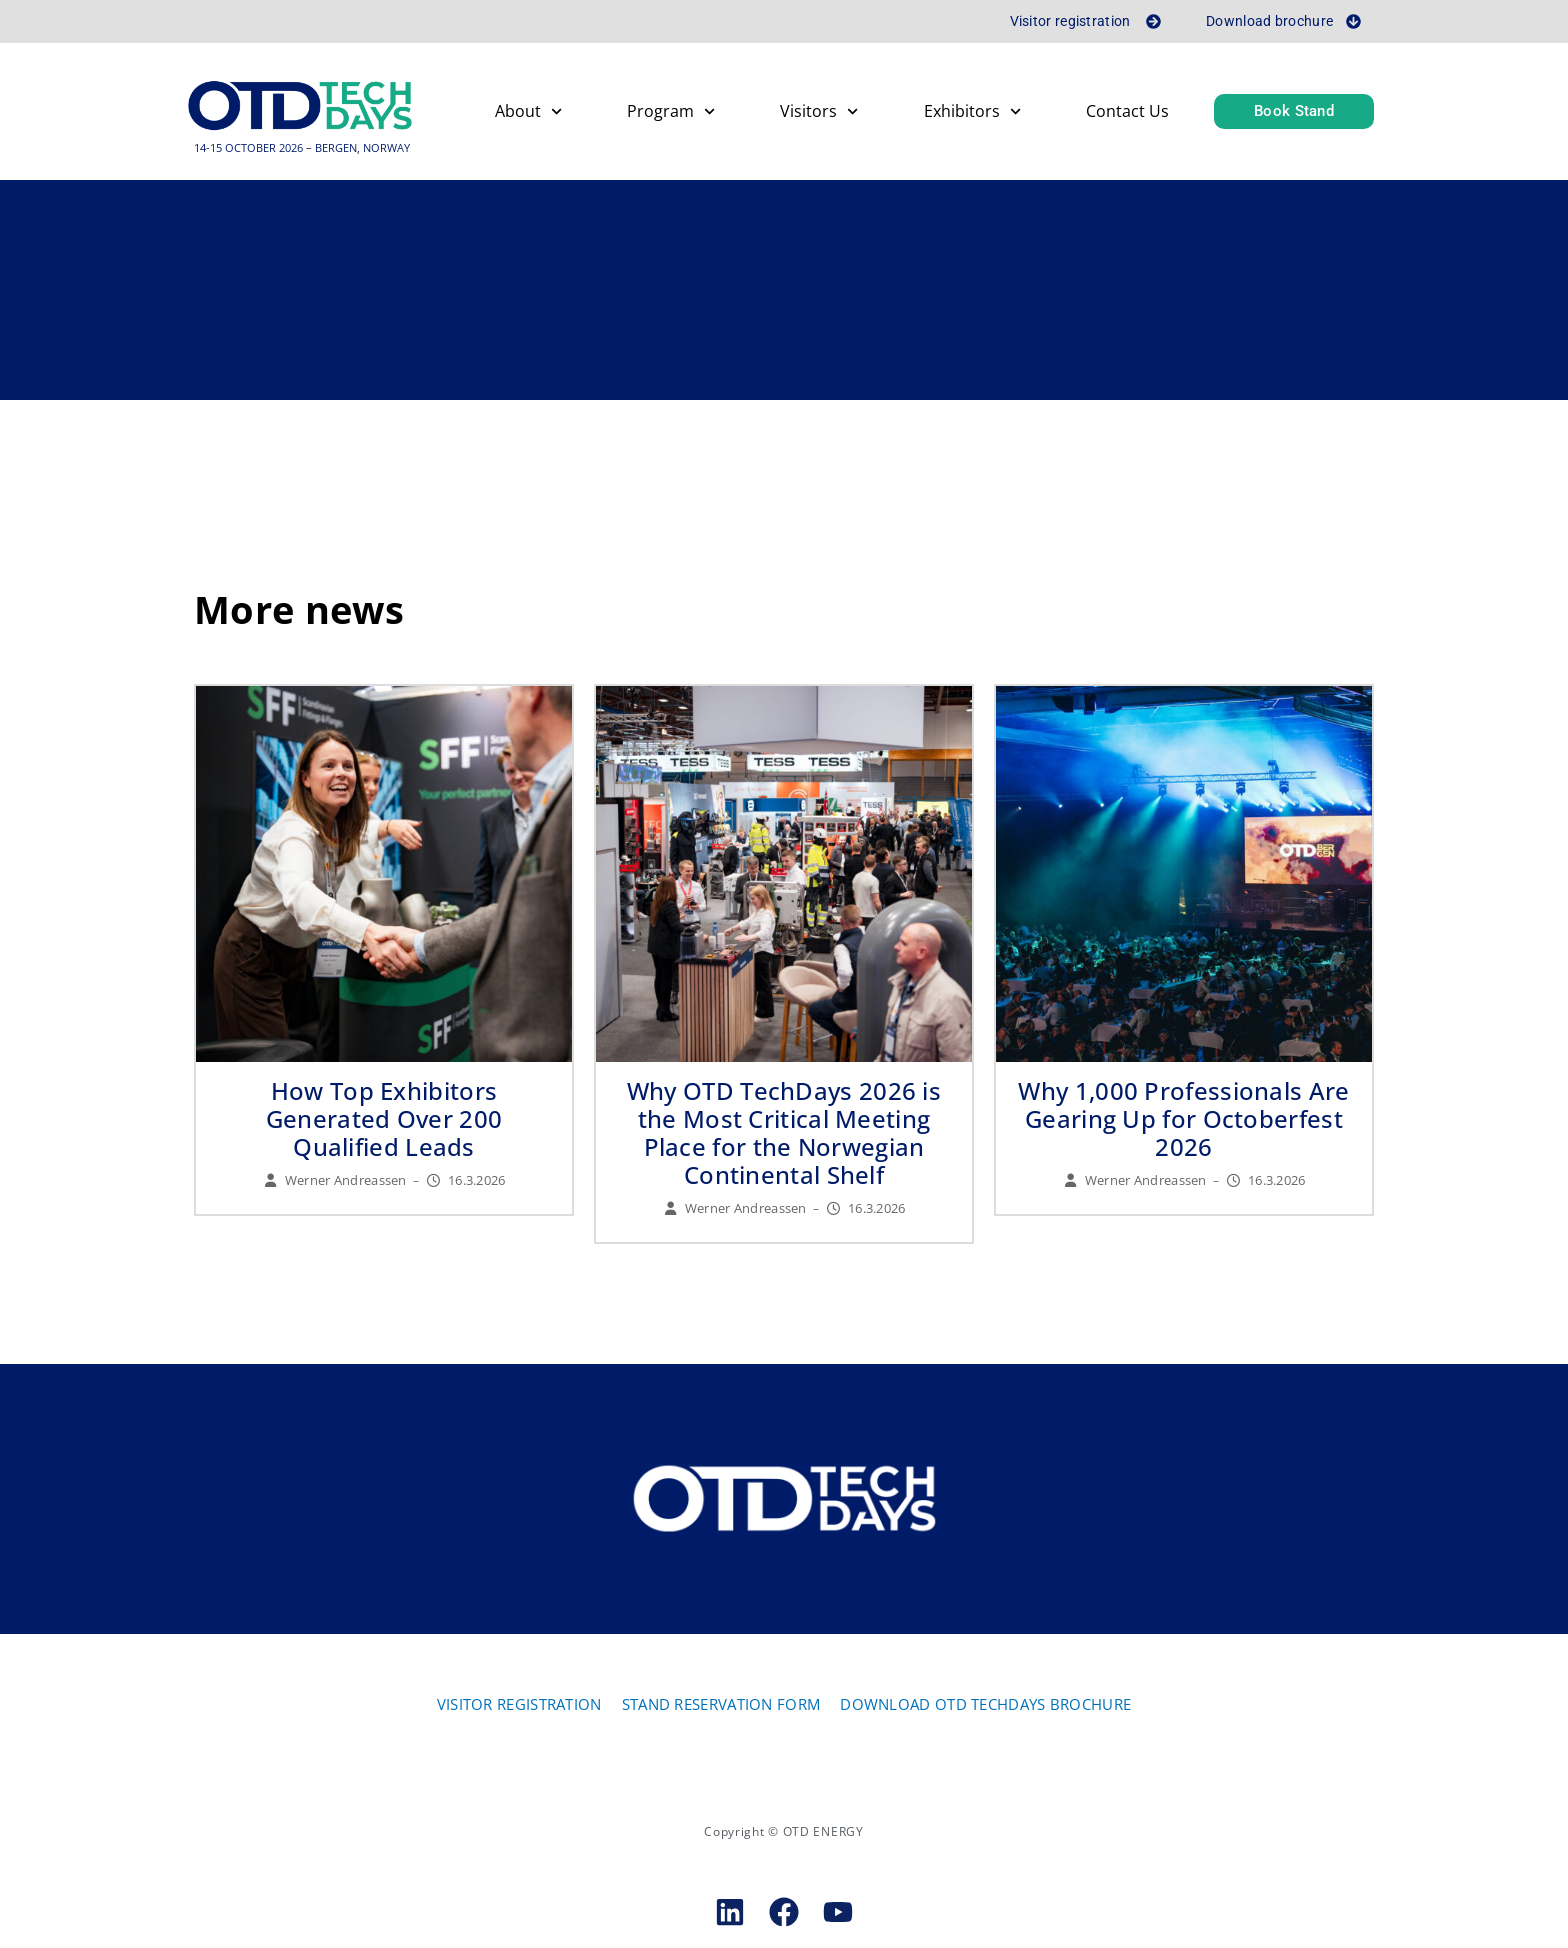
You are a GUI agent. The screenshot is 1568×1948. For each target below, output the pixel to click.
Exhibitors (972, 114)
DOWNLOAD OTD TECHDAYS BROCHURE (985, 1706)
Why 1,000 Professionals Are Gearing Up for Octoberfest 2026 (1183, 1120)
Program (671, 114)
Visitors (819, 114)
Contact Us (1127, 114)
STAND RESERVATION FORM (721, 1706)
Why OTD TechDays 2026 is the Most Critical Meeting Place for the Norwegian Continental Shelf (784, 1134)
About (528, 114)
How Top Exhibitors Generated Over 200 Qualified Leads (384, 1120)
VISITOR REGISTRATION (519, 1706)
